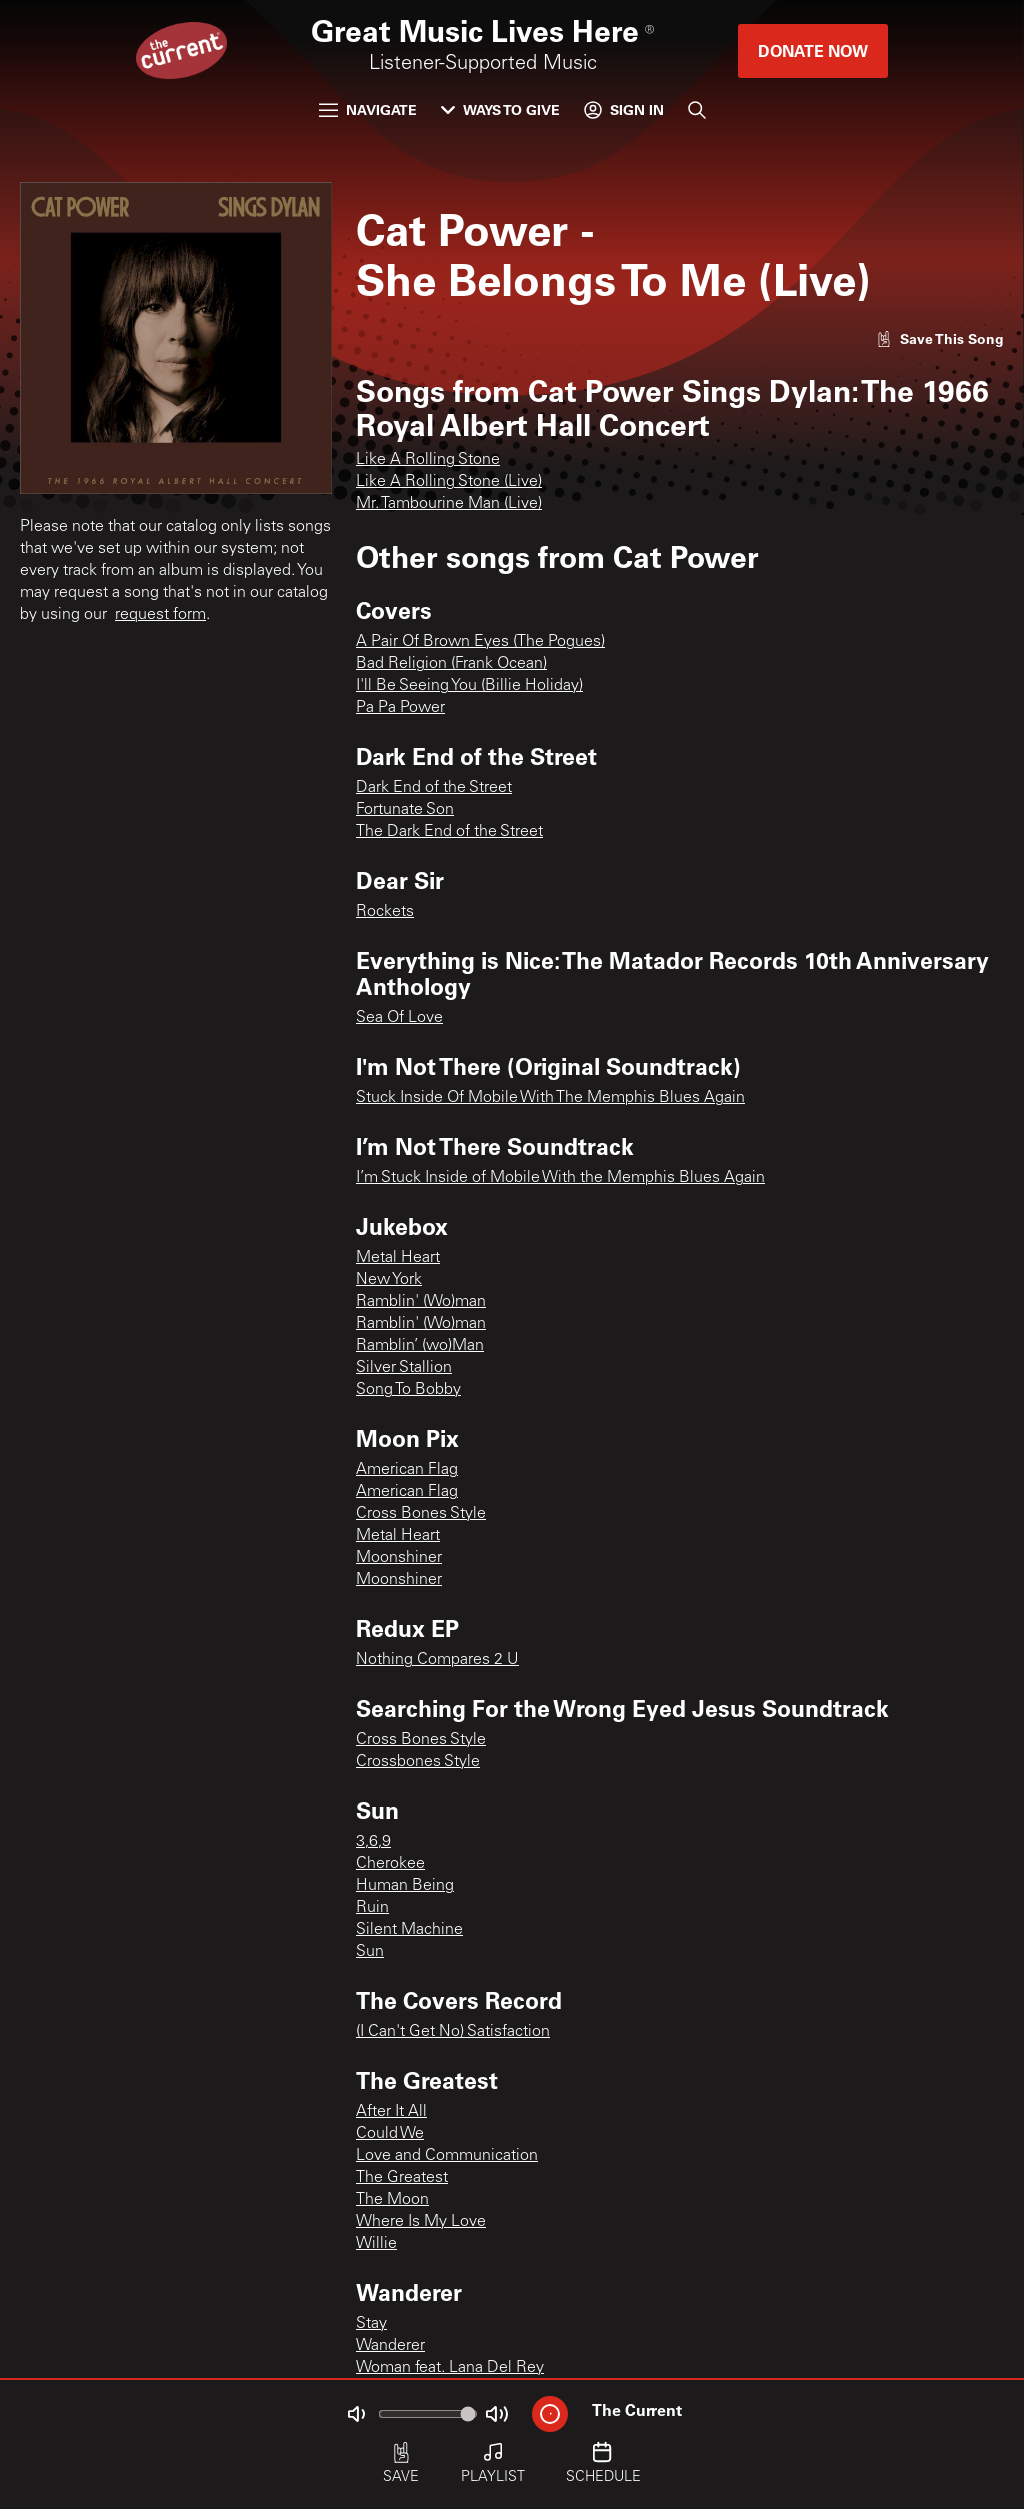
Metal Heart (398, 1258)
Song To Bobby (408, 1390)
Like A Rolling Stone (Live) (449, 482)
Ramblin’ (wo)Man (420, 1346)
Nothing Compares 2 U (437, 1660)
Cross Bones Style (421, 1514)
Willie (376, 2244)
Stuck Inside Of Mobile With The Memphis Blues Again (550, 1098)
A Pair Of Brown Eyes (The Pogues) (480, 642)
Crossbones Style (418, 1762)
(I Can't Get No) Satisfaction (453, 2032)
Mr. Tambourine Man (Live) (449, 504)
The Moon (392, 2200)
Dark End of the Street (434, 788)
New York (389, 1280)
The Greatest (402, 2178)
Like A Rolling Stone (428, 460)
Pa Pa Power (400, 708)
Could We (390, 2134)
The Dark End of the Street (449, 832)
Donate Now (813, 50)
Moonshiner (399, 1558)
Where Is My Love (421, 2222)
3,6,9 (373, 1842)
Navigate (368, 109)
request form (160, 615)
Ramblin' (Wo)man (421, 1302)
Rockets (385, 912)
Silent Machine (409, 1930)
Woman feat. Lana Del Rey (450, 2368)
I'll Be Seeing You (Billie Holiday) (469, 686)
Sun (370, 1952)
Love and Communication (447, 2156)
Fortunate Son (405, 810)
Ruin (372, 1908)
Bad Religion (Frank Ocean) (451, 664)
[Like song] (940, 338)
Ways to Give (500, 109)
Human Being (405, 1886)
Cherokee (390, 1864)
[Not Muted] (356, 2414)
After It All (391, 2112)
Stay (371, 2324)
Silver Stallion (404, 1368)
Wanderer (390, 2346)
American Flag (407, 1470)
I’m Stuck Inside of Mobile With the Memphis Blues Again (560, 1178)
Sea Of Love (399, 1018)
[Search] (697, 110)
